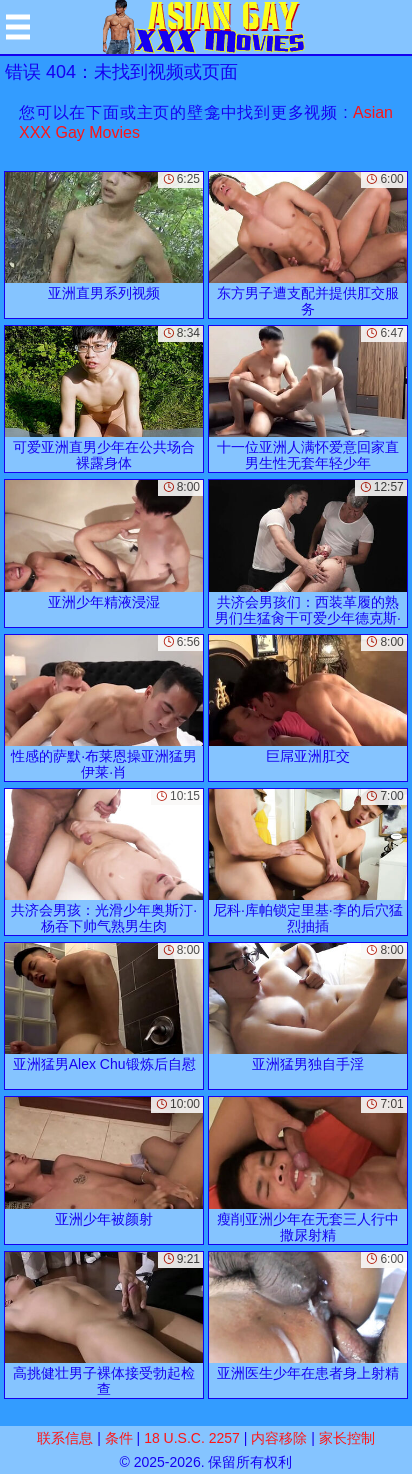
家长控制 (347, 1438)
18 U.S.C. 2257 (192, 1438)
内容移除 (279, 1438)
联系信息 (65, 1438)
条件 (119, 1438)
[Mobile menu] (18, 27)
